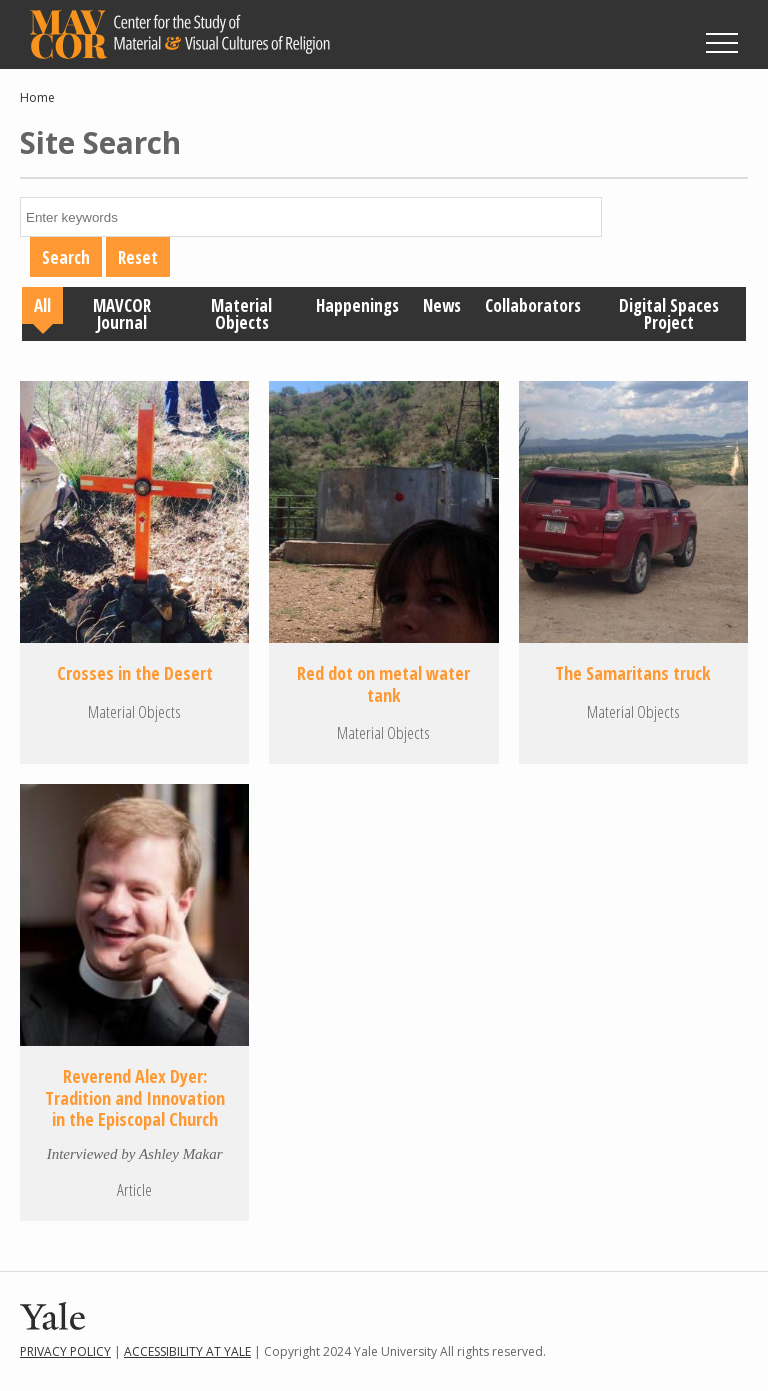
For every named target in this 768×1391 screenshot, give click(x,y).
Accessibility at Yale (187, 1351)
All (42, 305)
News (442, 305)
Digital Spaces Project (669, 314)
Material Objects (241, 314)
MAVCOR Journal (122, 314)
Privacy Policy (65, 1351)
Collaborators (533, 305)
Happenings (357, 305)
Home (37, 97)
